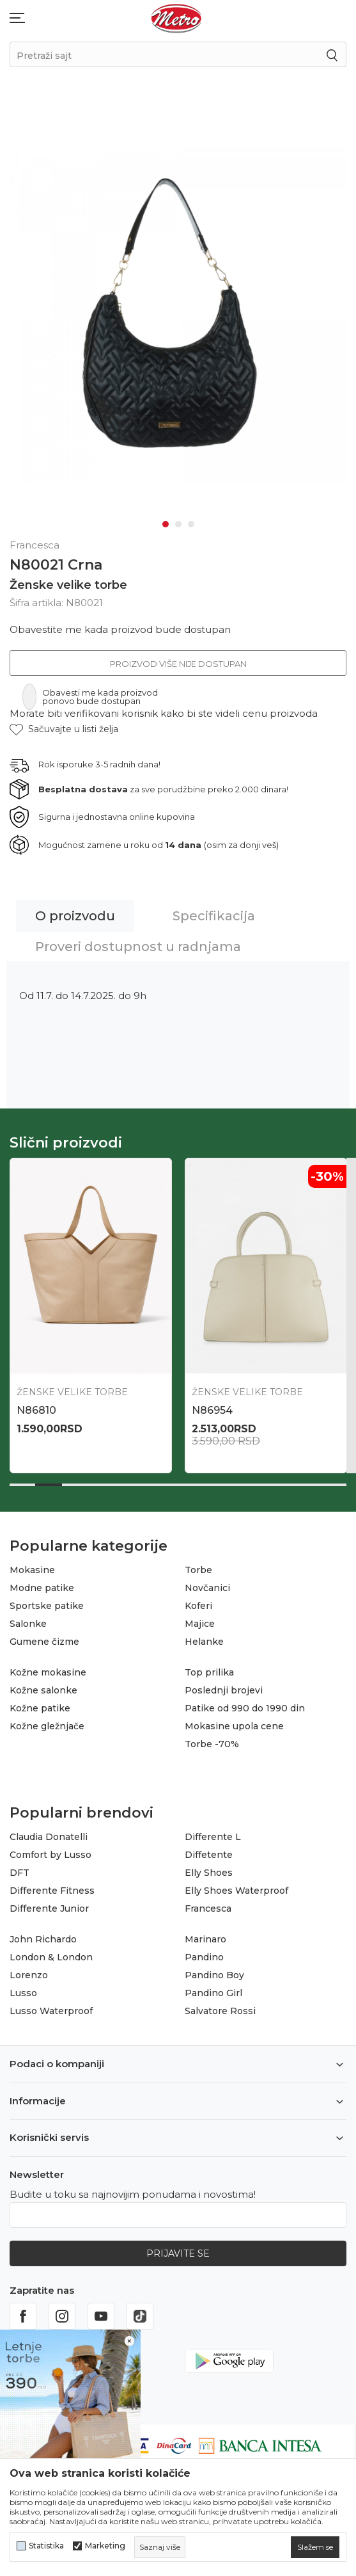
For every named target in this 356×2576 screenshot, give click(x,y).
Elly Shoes (209, 1872)
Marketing (105, 2546)
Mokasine (32, 1570)
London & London (51, 1957)
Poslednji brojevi (224, 1690)
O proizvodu (75, 916)
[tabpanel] (178, 313)
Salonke (28, 1623)
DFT (19, 1872)
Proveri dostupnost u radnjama (138, 946)
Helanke (204, 1641)
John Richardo (43, 1939)
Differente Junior (49, 1908)
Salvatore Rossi (220, 2011)
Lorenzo (29, 1975)
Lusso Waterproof (51, 2011)
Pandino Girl (213, 1993)
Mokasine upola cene (234, 1726)
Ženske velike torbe (68, 584)
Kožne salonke (43, 1690)
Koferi (198, 1606)
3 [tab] (191, 524)
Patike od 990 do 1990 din (245, 1708)
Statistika (46, 2546)
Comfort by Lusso (50, 1854)
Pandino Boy (214, 1975)
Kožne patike (40, 1708)
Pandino (204, 1957)
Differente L (213, 1837)
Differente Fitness (52, 1890)
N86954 (212, 1410)
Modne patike (42, 1588)
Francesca (208, 1908)
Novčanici (207, 1588)
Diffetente (209, 1854)
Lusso (23, 1993)
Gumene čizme (44, 1641)
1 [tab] (165, 524)
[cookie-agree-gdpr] (315, 2547)
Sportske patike (47, 1606)
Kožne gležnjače (47, 1726)
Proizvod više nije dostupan (178, 664)
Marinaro (205, 1939)
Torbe (198, 1570)
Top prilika (209, 1672)
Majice (200, 1623)
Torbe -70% (212, 1744)
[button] (64, 729)
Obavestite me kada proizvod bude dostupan (120, 629)
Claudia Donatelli (49, 1837)
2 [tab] (178, 524)
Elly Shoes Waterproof (236, 1890)
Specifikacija (214, 916)
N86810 (36, 1410)
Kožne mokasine (48, 1672)
